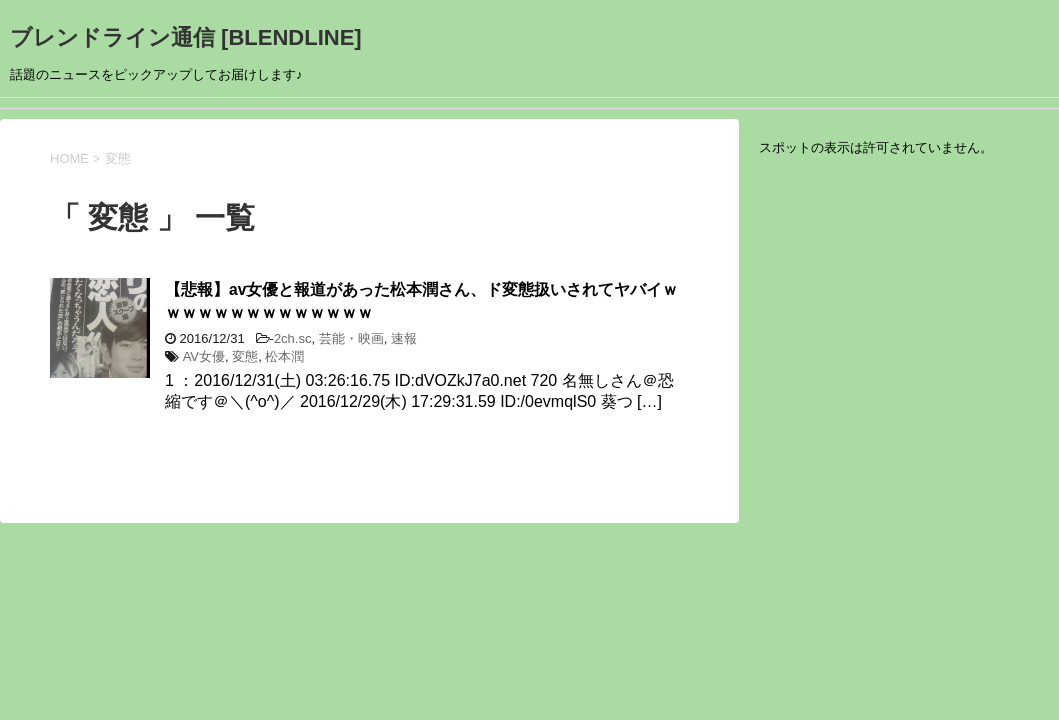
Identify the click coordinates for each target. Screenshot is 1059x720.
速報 (404, 338)
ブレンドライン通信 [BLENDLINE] (186, 37)
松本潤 (284, 356)
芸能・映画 (351, 338)
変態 (245, 356)
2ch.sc (293, 338)
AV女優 (204, 356)
